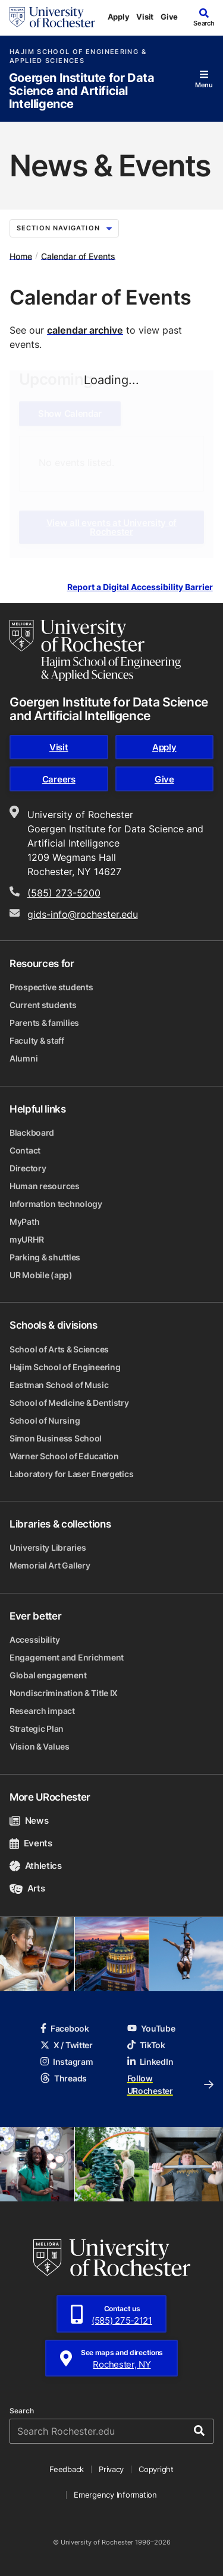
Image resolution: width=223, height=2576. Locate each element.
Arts (27, 1888)
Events (31, 1843)
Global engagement (48, 1675)
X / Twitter (66, 2045)
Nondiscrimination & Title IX (64, 1693)
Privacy (111, 2469)
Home (21, 255)
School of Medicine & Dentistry (69, 1402)
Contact (25, 1150)
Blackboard (32, 1132)
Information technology (56, 1203)
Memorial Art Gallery (50, 1565)
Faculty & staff (37, 1040)
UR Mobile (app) (41, 1275)
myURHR (26, 1239)
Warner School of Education (64, 1456)
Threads (63, 2078)
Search (22, 2411)
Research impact (42, 1710)
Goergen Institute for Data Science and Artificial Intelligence (82, 91)
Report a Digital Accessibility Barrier (140, 587)
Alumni (23, 1058)
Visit (144, 16)
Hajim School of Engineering (65, 1367)
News (29, 1820)
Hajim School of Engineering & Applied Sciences (78, 56)
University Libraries (48, 1547)
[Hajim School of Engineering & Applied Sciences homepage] (95, 650)
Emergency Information (115, 2494)
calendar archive (85, 330)
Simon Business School (56, 1438)
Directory (28, 1168)
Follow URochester (170, 2084)
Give (169, 16)
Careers (59, 779)
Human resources (45, 1186)
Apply (119, 16)
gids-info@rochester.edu (82, 914)
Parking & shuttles (45, 1257)
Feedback (66, 2469)
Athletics (36, 1865)
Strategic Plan (37, 1728)
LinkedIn (150, 2061)
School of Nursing (45, 1420)
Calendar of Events (78, 255)
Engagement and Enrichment (67, 1657)
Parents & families (44, 1022)
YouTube (151, 2028)
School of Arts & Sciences (59, 1349)
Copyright (156, 2469)
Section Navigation (64, 228)
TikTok (146, 2045)
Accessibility (34, 1639)
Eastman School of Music (59, 1384)
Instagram (66, 2061)
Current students (43, 1004)
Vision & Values (40, 1746)
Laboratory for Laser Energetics (71, 1473)
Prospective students (51, 987)
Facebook (64, 2028)
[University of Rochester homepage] (52, 17)
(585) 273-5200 (63, 892)
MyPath (24, 1221)
